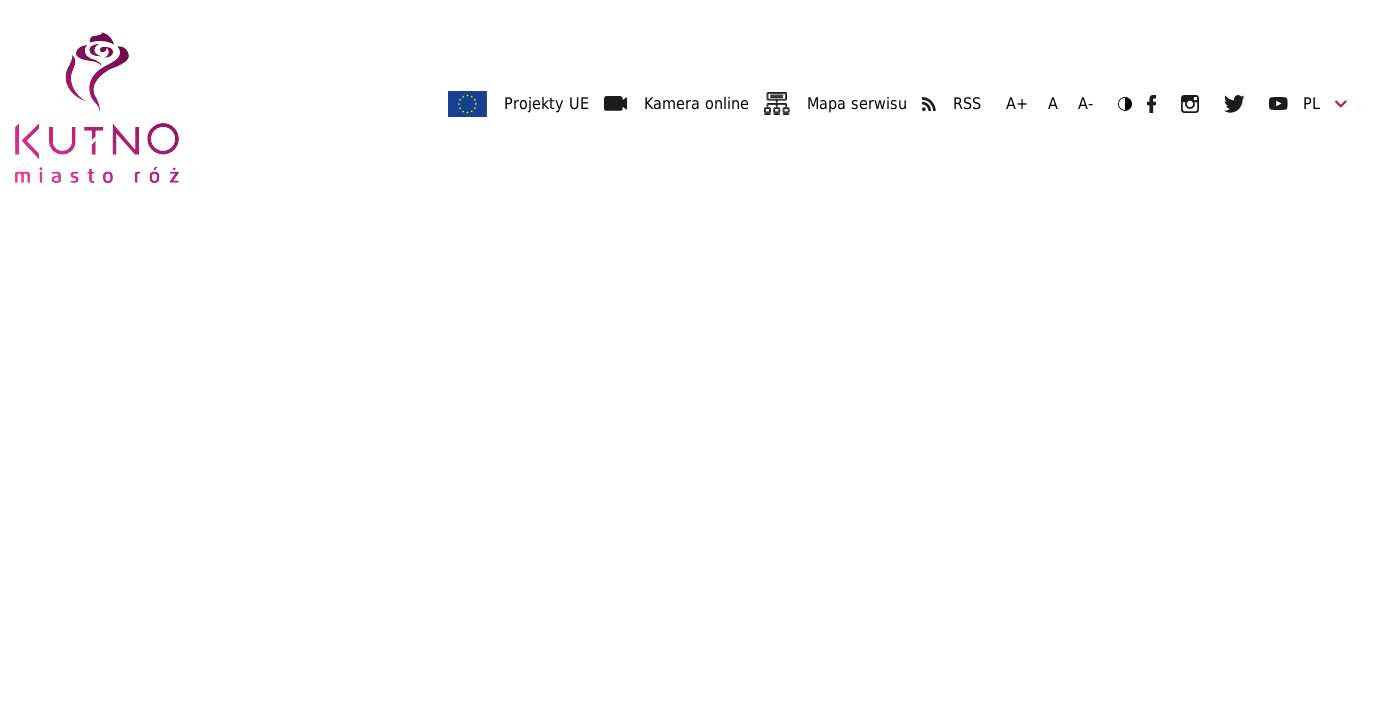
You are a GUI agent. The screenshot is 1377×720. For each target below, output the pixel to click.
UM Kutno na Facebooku (1151, 104)
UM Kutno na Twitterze (1234, 104)
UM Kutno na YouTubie (1278, 103)
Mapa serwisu (857, 103)
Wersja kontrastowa (1118, 103)
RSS (967, 103)
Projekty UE (546, 103)
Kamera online (696, 103)
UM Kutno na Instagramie (1190, 104)
